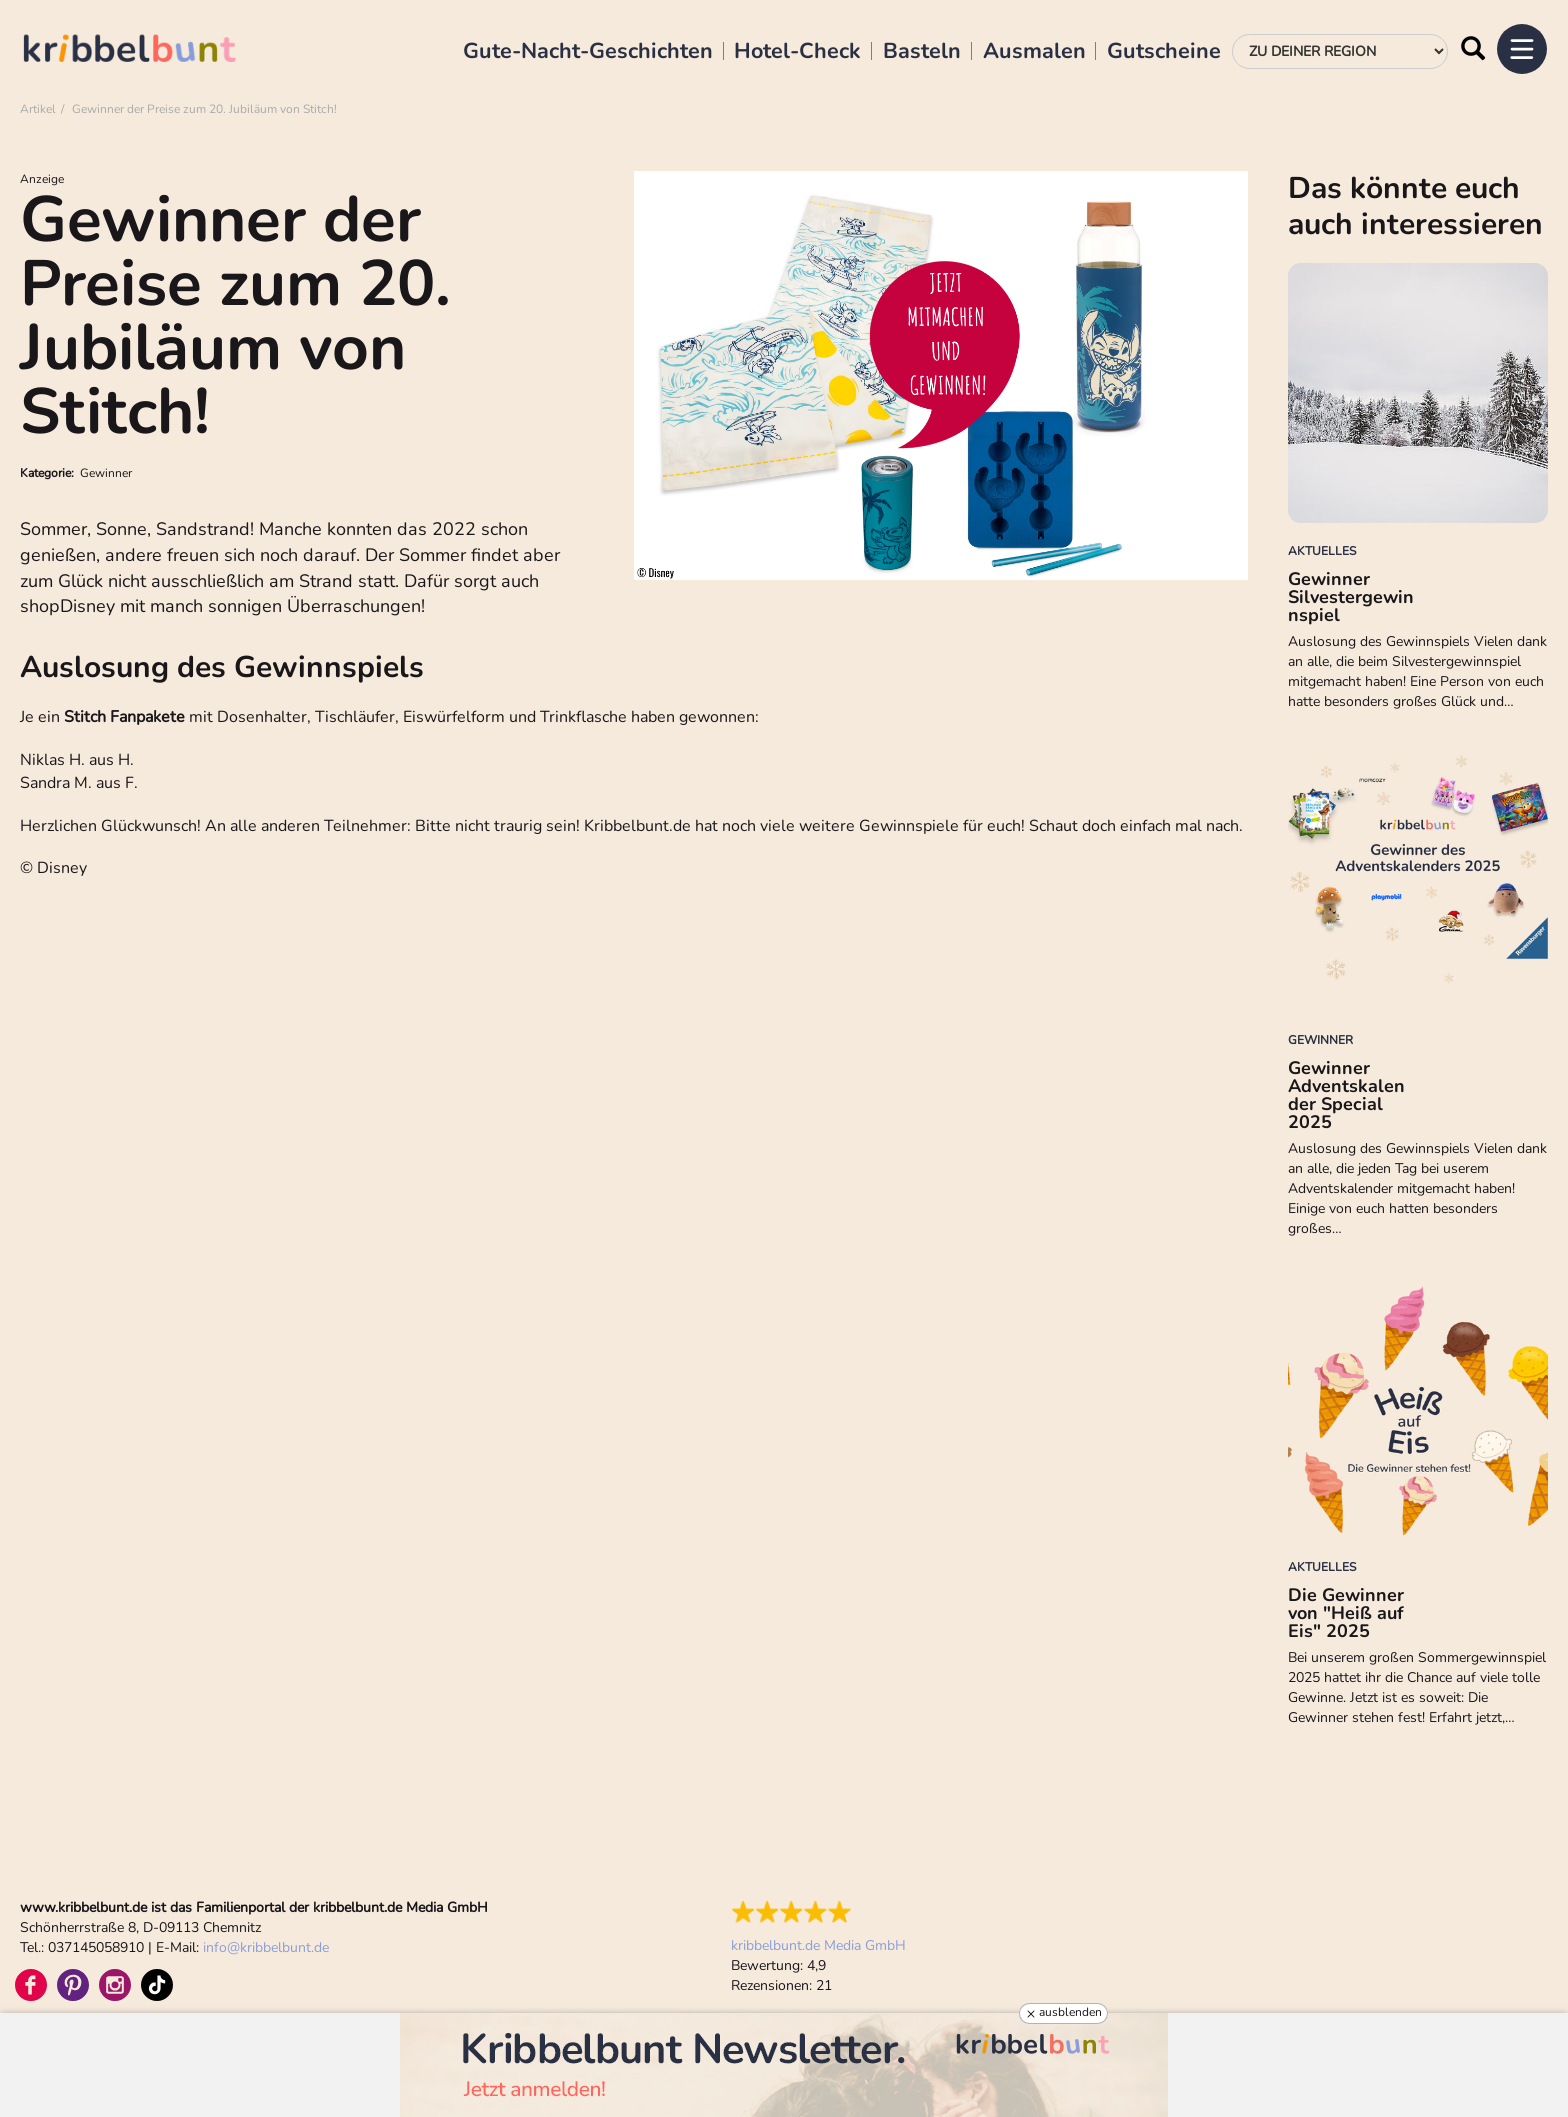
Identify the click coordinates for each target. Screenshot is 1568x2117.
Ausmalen (1034, 52)
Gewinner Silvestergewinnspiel (1351, 597)
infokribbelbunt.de (266, 1947)
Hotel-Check (797, 52)
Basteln (922, 52)
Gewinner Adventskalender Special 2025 (1346, 1095)
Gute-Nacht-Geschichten (588, 52)
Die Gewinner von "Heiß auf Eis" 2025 (1346, 1613)
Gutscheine (1164, 52)
